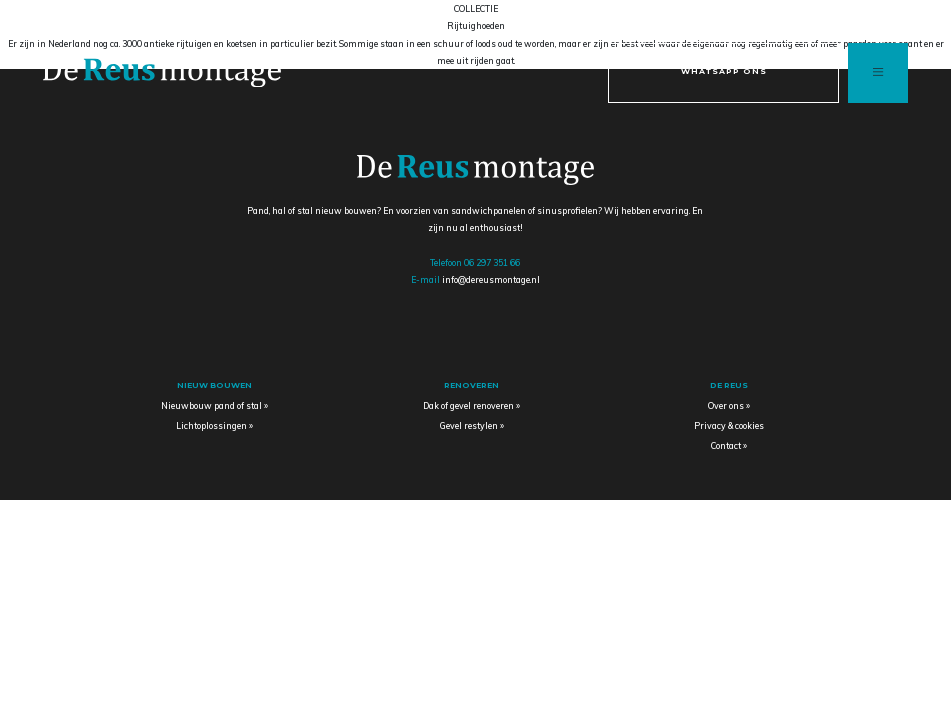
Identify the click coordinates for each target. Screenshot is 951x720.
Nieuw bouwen (214, 385)
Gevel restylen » (472, 425)
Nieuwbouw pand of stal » (214, 405)
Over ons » (729, 405)
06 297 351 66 (492, 262)
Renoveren (471, 385)
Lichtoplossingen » (214, 425)
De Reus (729, 385)
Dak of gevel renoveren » (471, 405)
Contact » (729, 445)
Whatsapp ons (724, 71)
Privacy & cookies (729, 425)
